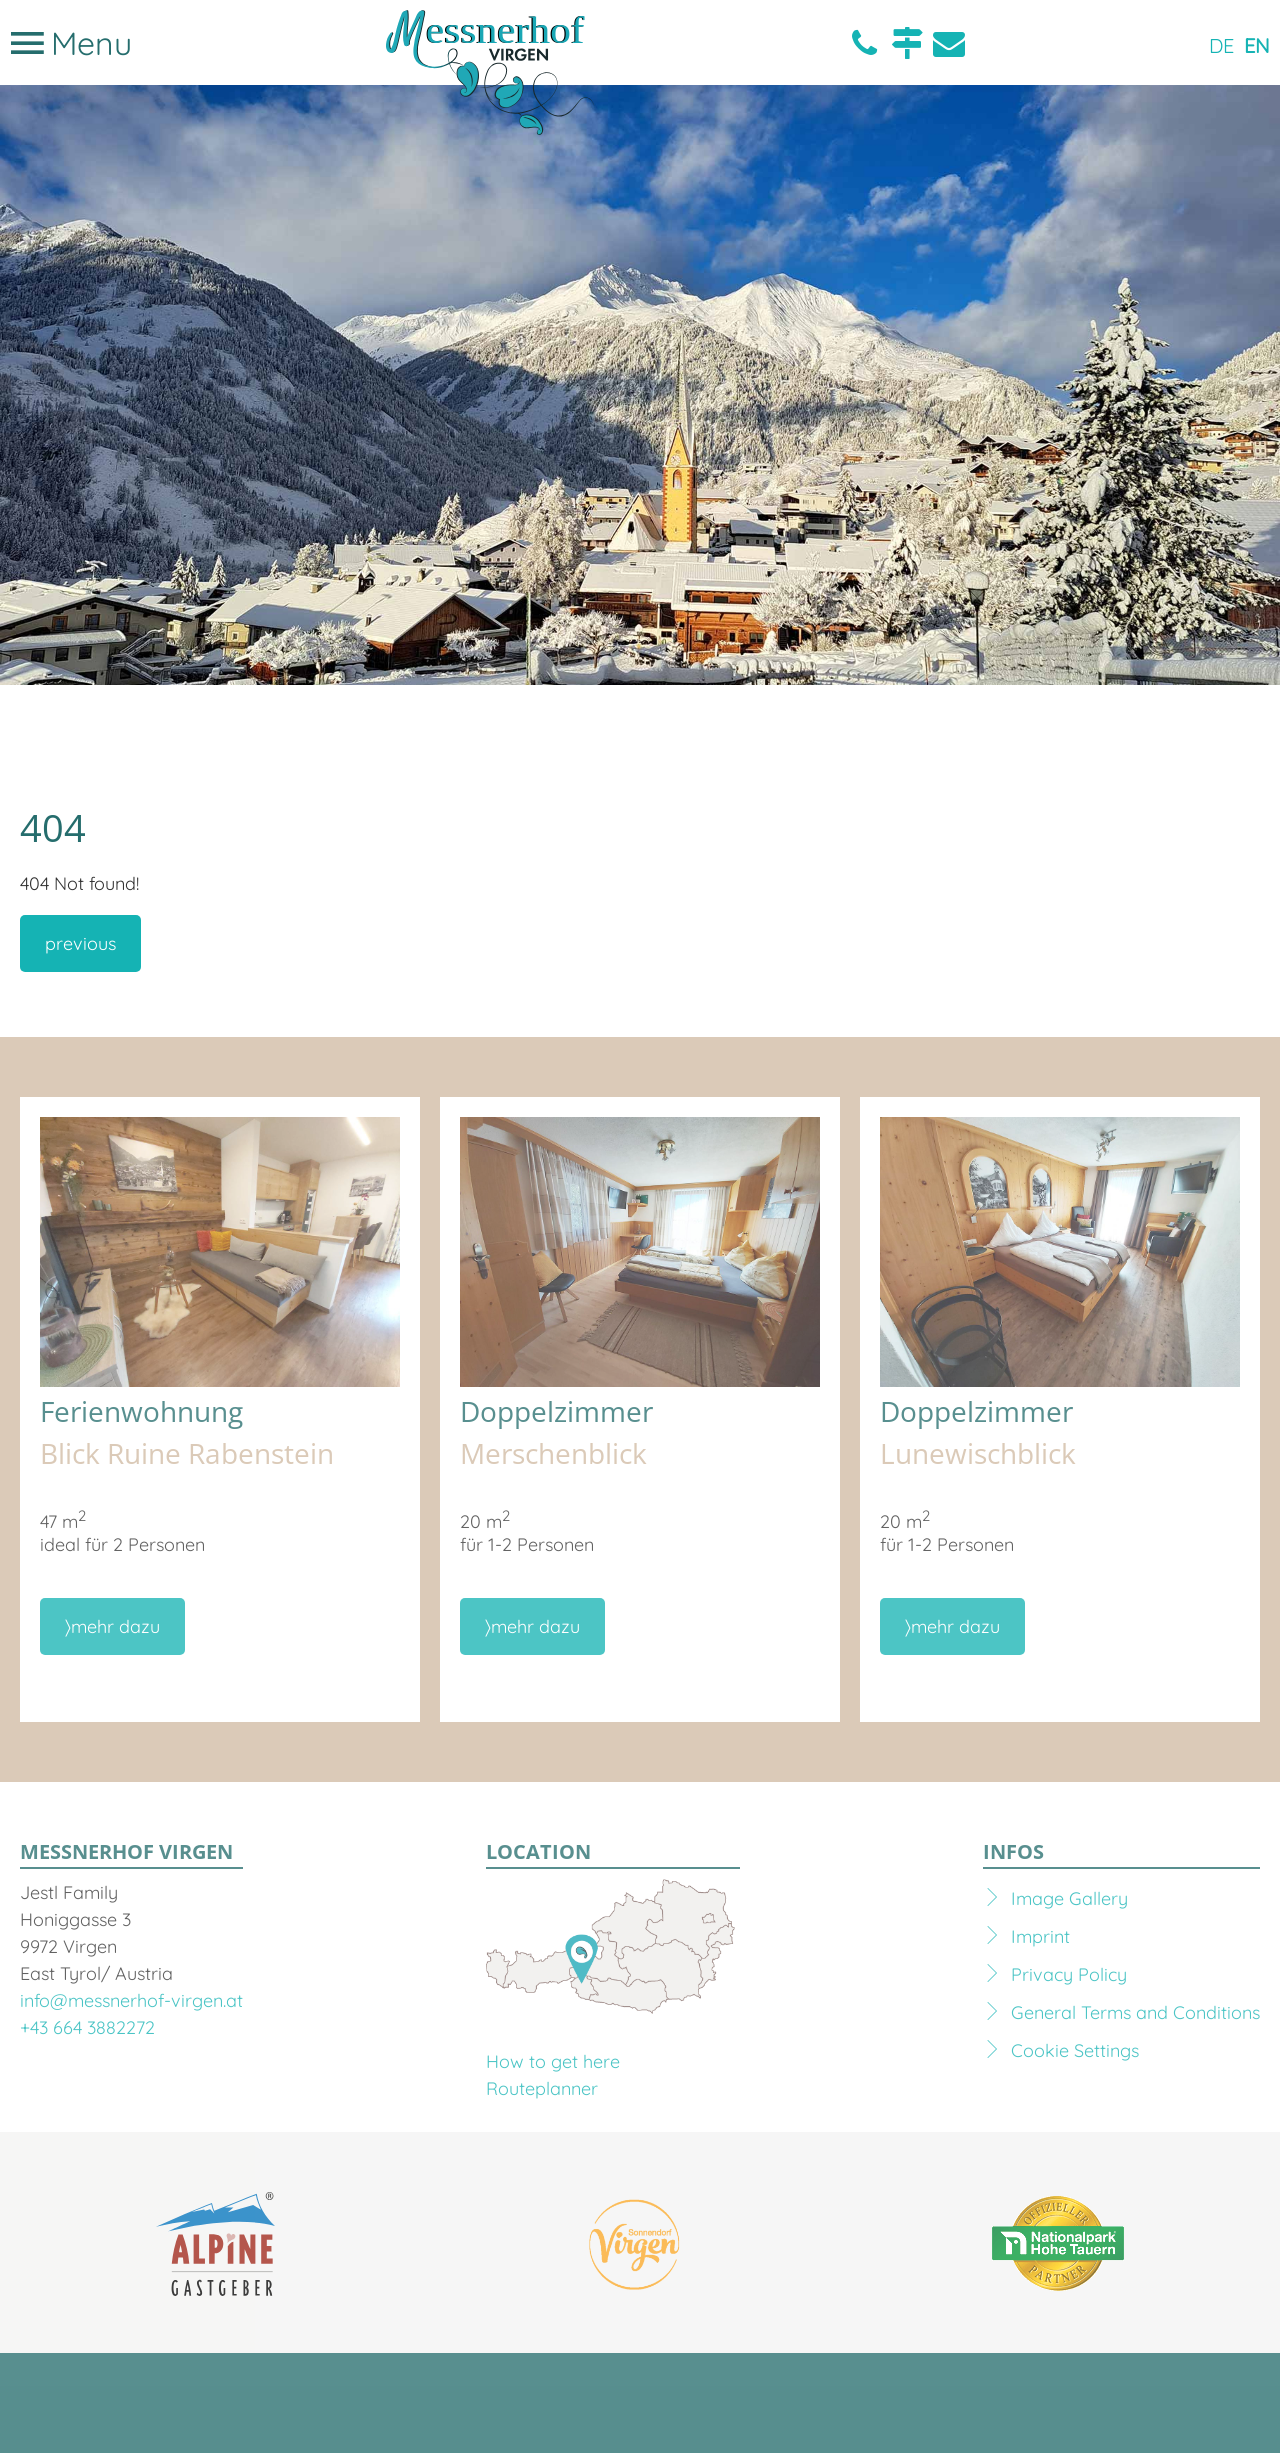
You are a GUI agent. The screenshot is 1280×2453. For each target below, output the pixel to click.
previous (80, 943)
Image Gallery (1069, 1898)
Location (907, 43)
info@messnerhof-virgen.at (131, 2000)
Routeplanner (542, 2088)
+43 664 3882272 (87, 2027)
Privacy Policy (1069, 1974)
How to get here (553, 2061)
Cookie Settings (1075, 2050)
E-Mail (949, 43)
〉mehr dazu (112, 1626)
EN (1257, 45)
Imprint (1040, 1936)
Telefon (865, 43)
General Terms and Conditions (1135, 2012)
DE (1221, 45)
